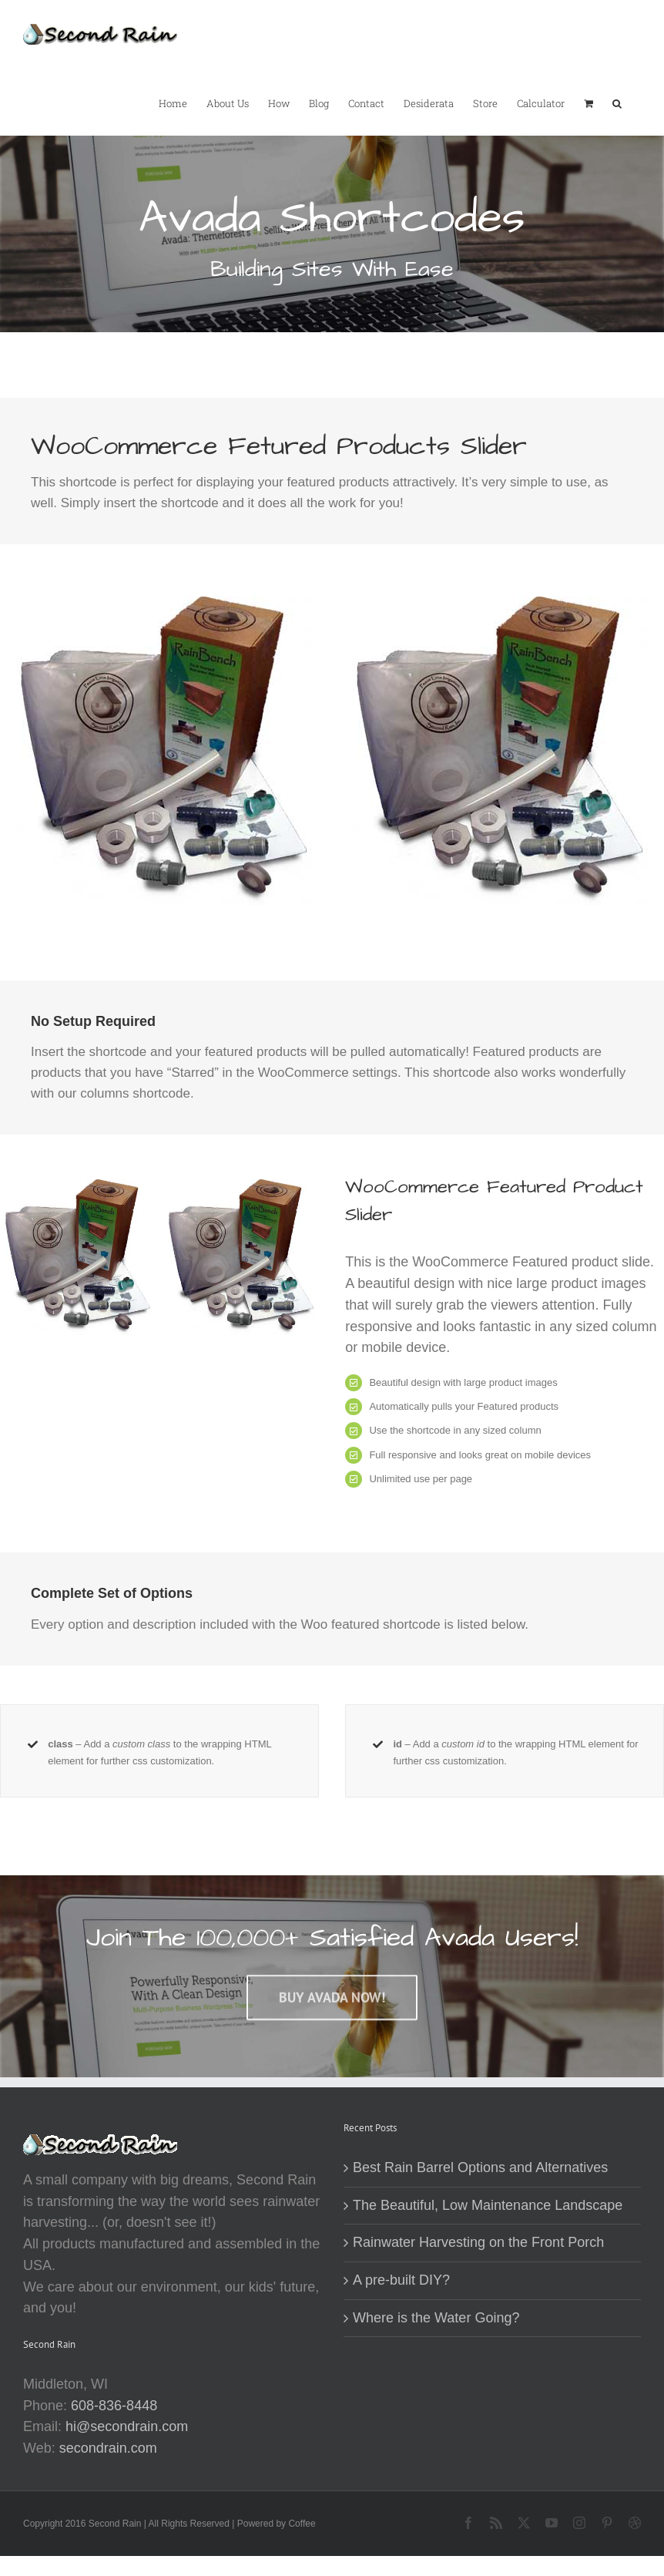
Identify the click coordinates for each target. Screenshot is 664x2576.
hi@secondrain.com (126, 2426)
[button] (617, 102)
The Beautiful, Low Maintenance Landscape (487, 2205)
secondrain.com (108, 2448)
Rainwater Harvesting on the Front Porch (478, 2242)
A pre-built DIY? (401, 2280)
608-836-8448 (114, 2405)
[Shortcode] (332, 166)
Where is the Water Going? (436, 2317)
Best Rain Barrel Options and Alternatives (480, 2167)
